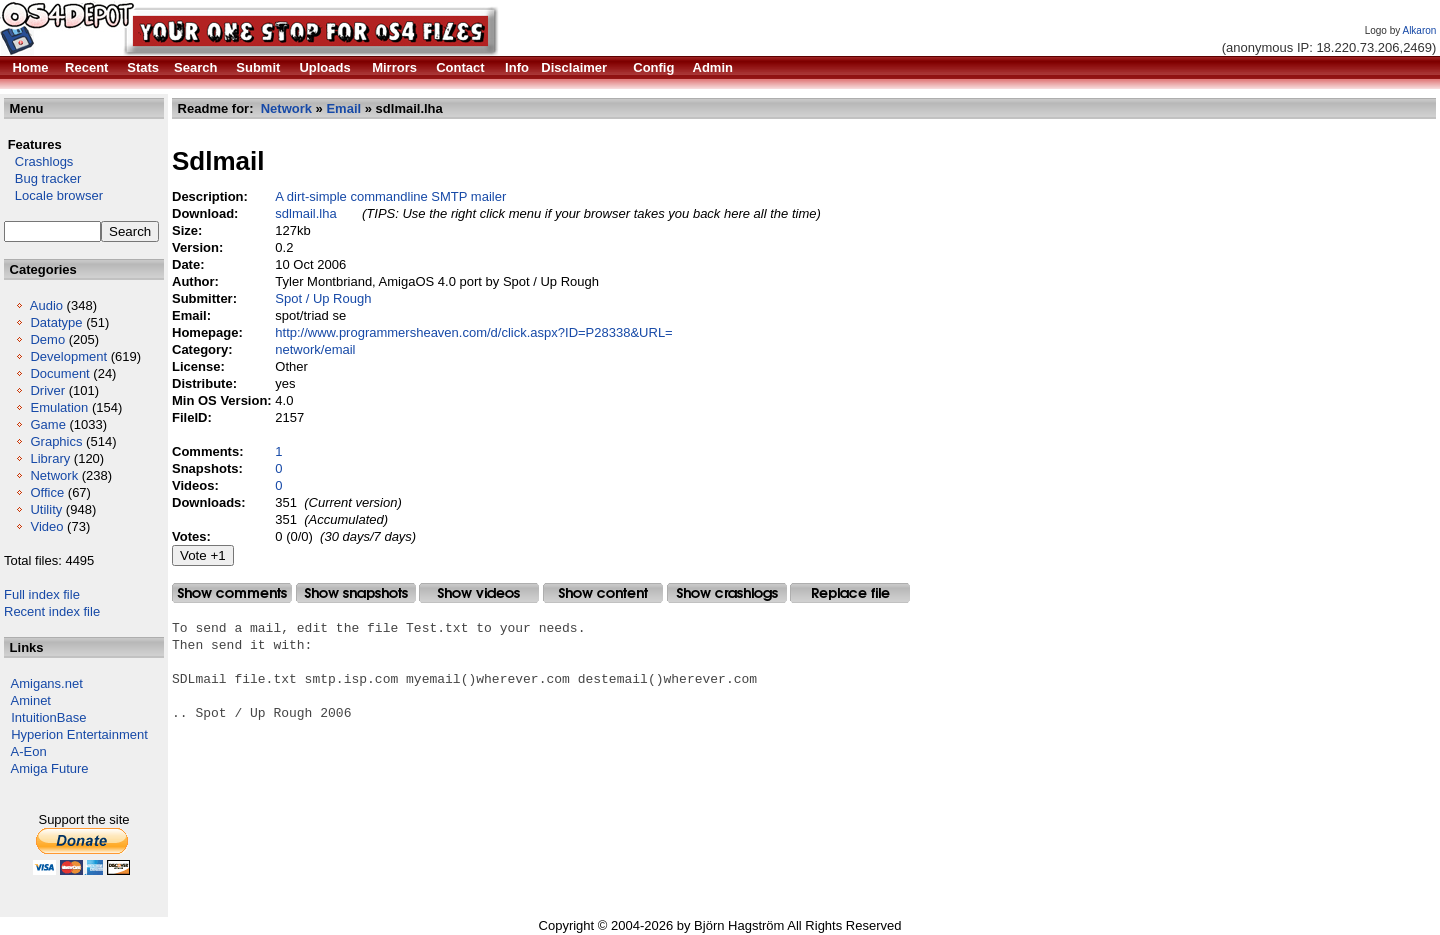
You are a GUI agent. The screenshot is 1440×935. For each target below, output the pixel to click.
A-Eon (29, 751)
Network (54, 475)
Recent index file (52, 611)
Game (47, 424)
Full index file (42, 594)
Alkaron (1419, 30)
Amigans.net (47, 683)
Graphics (56, 441)
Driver (47, 390)
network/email (315, 349)
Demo (47, 339)
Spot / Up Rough (323, 298)
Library (50, 458)
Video (46, 526)
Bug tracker (42, 178)
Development (68, 356)
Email (343, 108)
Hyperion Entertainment (79, 734)
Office (47, 492)
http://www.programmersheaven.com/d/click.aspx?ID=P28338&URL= (473, 332)
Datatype (56, 322)
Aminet (31, 700)
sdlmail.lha (305, 213)
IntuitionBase (48, 717)
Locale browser (53, 195)
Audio (46, 305)
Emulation (59, 407)
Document (59, 373)
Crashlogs (38, 161)
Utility (46, 509)
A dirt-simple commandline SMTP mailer (390, 196)
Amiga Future (50, 768)
